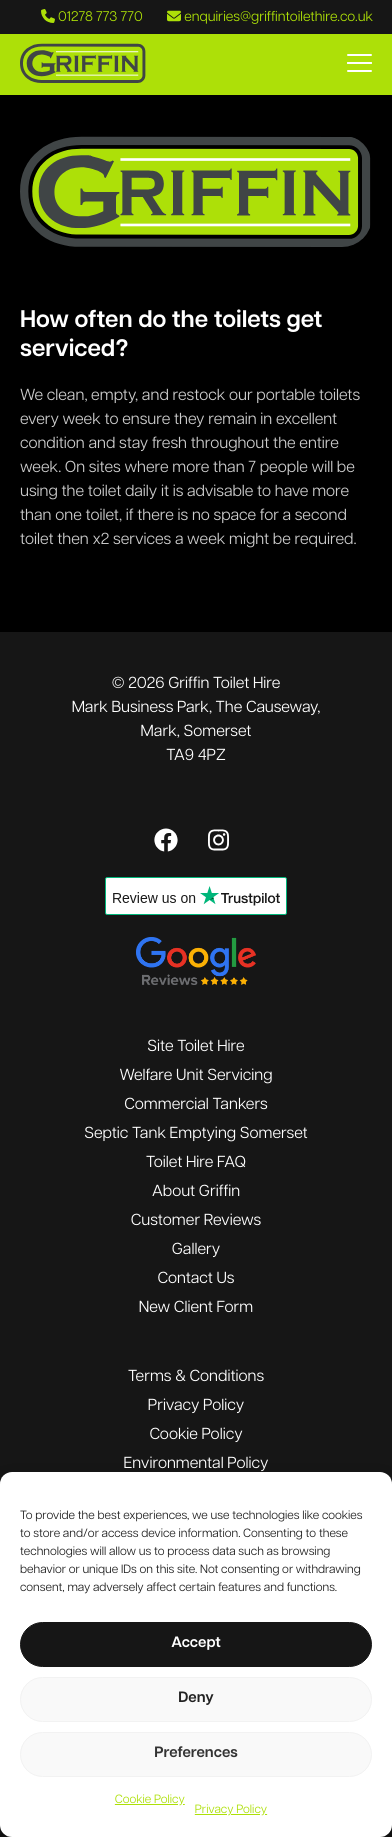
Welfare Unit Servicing (195, 1076)
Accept (195, 1643)
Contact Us (195, 1279)
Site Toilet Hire (195, 1047)
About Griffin (196, 1192)
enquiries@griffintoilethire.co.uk (270, 17)
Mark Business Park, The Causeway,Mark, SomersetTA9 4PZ (196, 732)
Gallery (196, 1250)
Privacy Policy (231, 1810)
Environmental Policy (196, 1464)
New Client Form (196, 1308)
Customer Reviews (196, 1221)
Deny (196, 1698)
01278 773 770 (92, 17)
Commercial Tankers (195, 1105)
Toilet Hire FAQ (196, 1163)
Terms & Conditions (196, 1377)
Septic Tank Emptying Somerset (195, 1134)
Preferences (195, 1753)
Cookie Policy (150, 1800)
